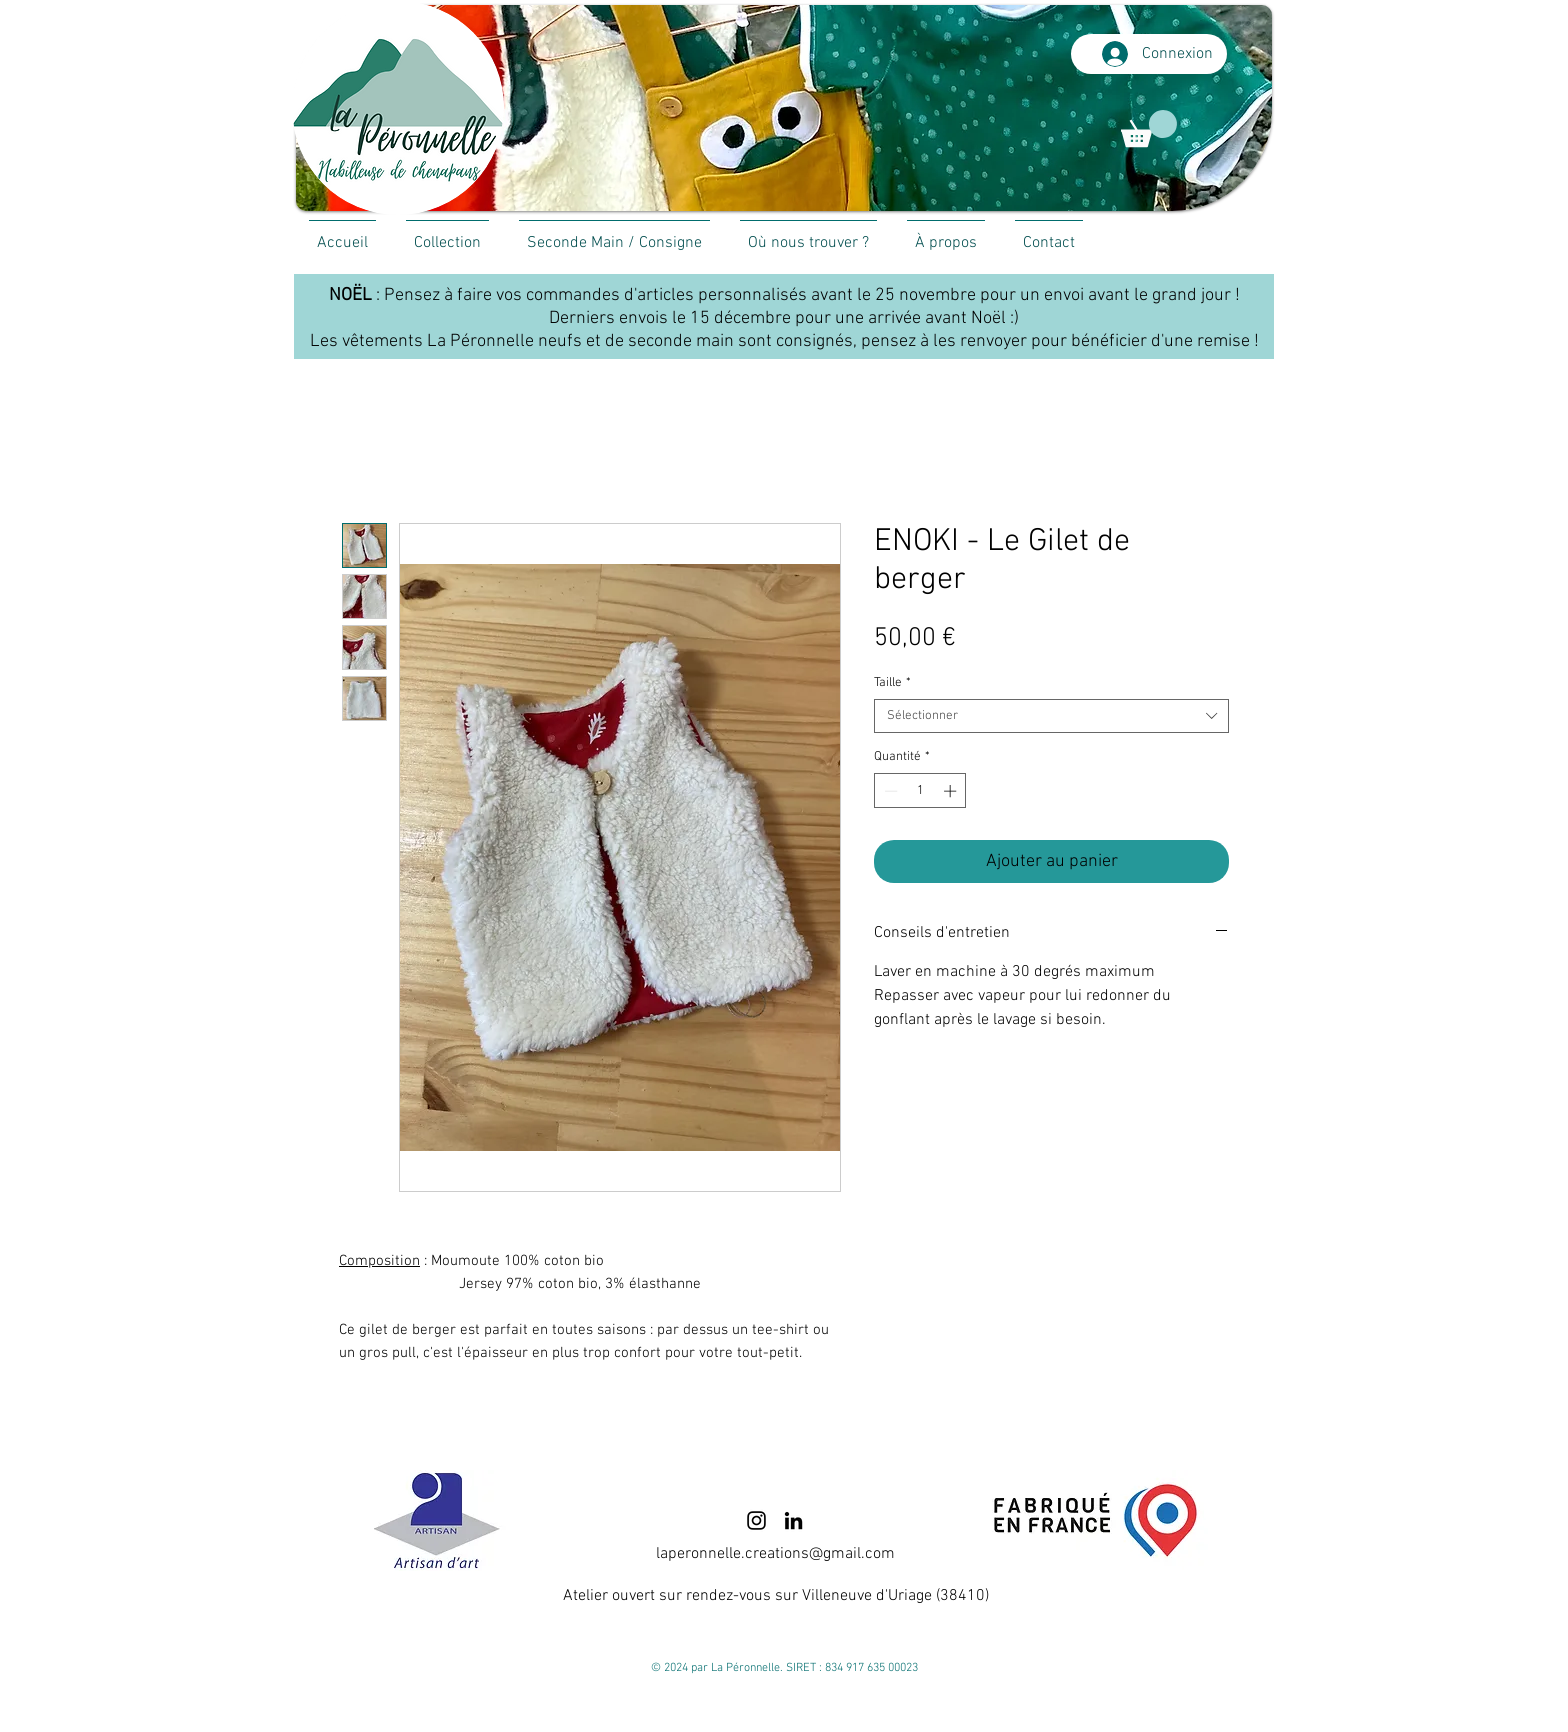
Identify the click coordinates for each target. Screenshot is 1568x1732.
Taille (892, 683)
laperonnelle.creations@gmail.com (775, 1554)
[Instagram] (756, 1520)
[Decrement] (889, 791)
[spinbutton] (920, 791)
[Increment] (952, 791)
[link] (1149, 128)
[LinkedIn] (793, 1520)
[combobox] (1051, 716)
